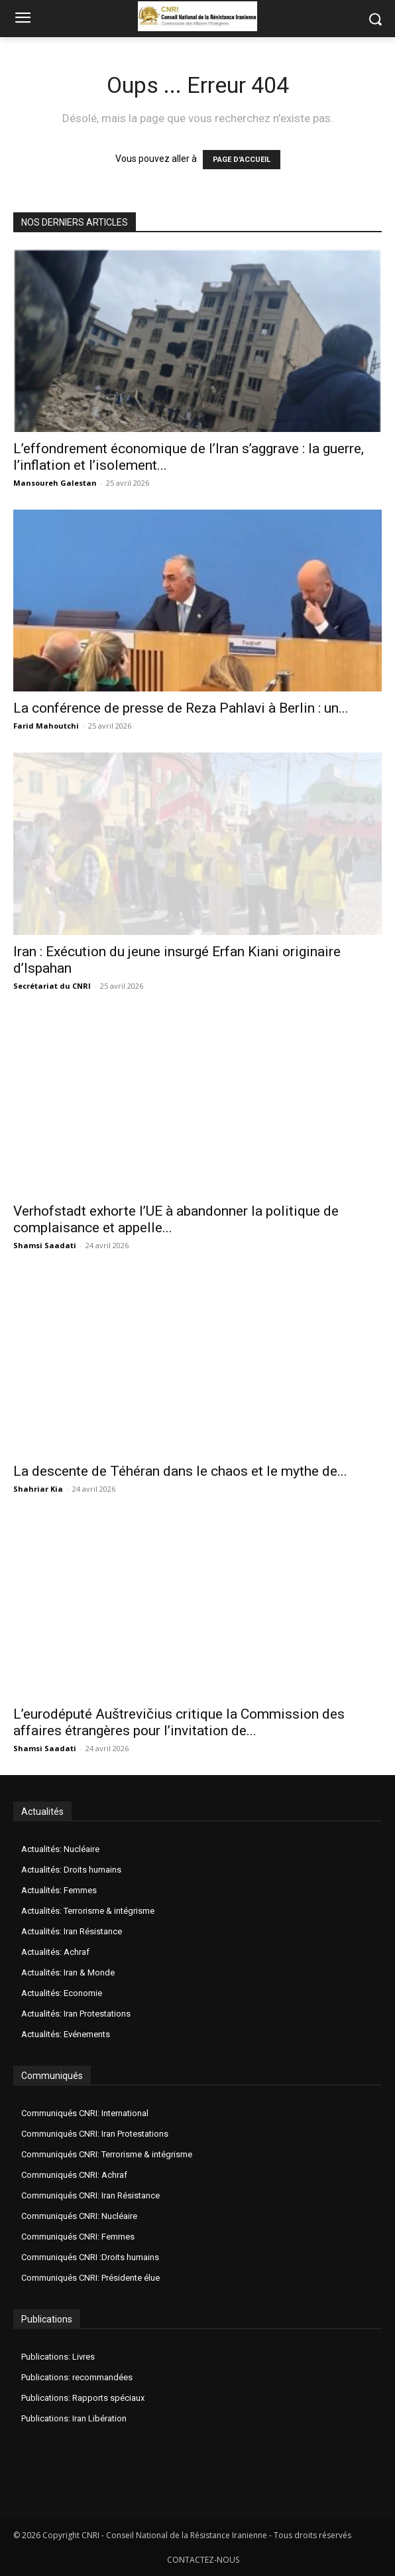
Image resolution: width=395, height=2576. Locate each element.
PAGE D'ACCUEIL (241, 159)
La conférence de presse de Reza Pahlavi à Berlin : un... (181, 708)
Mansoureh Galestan (55, 483)
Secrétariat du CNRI (52, 986)
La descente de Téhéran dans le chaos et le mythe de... (180, 1471)
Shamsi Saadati (44, 1245)
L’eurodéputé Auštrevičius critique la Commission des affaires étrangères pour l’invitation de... (179, 1722)
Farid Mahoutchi (46, 726)
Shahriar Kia (38, 1489)
